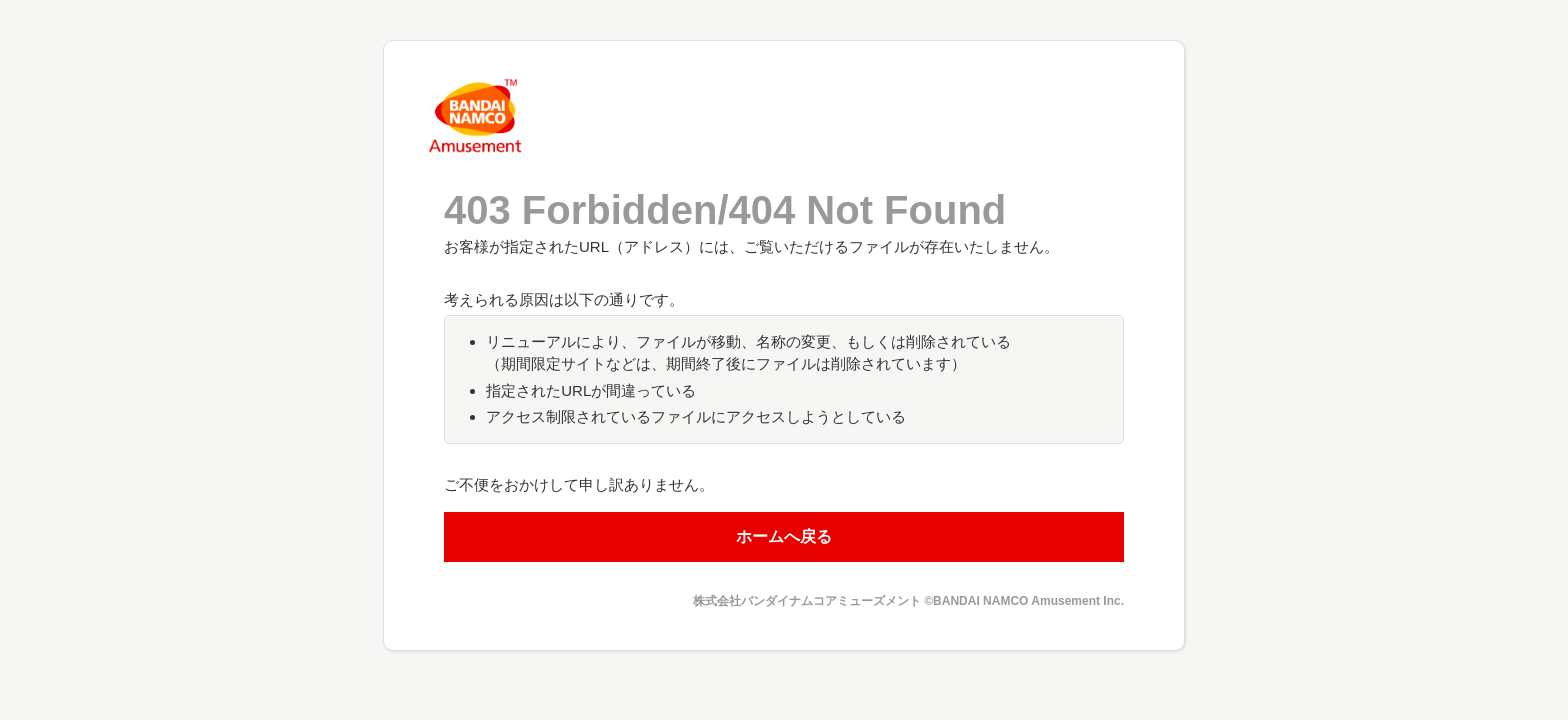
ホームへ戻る (784, 536)
